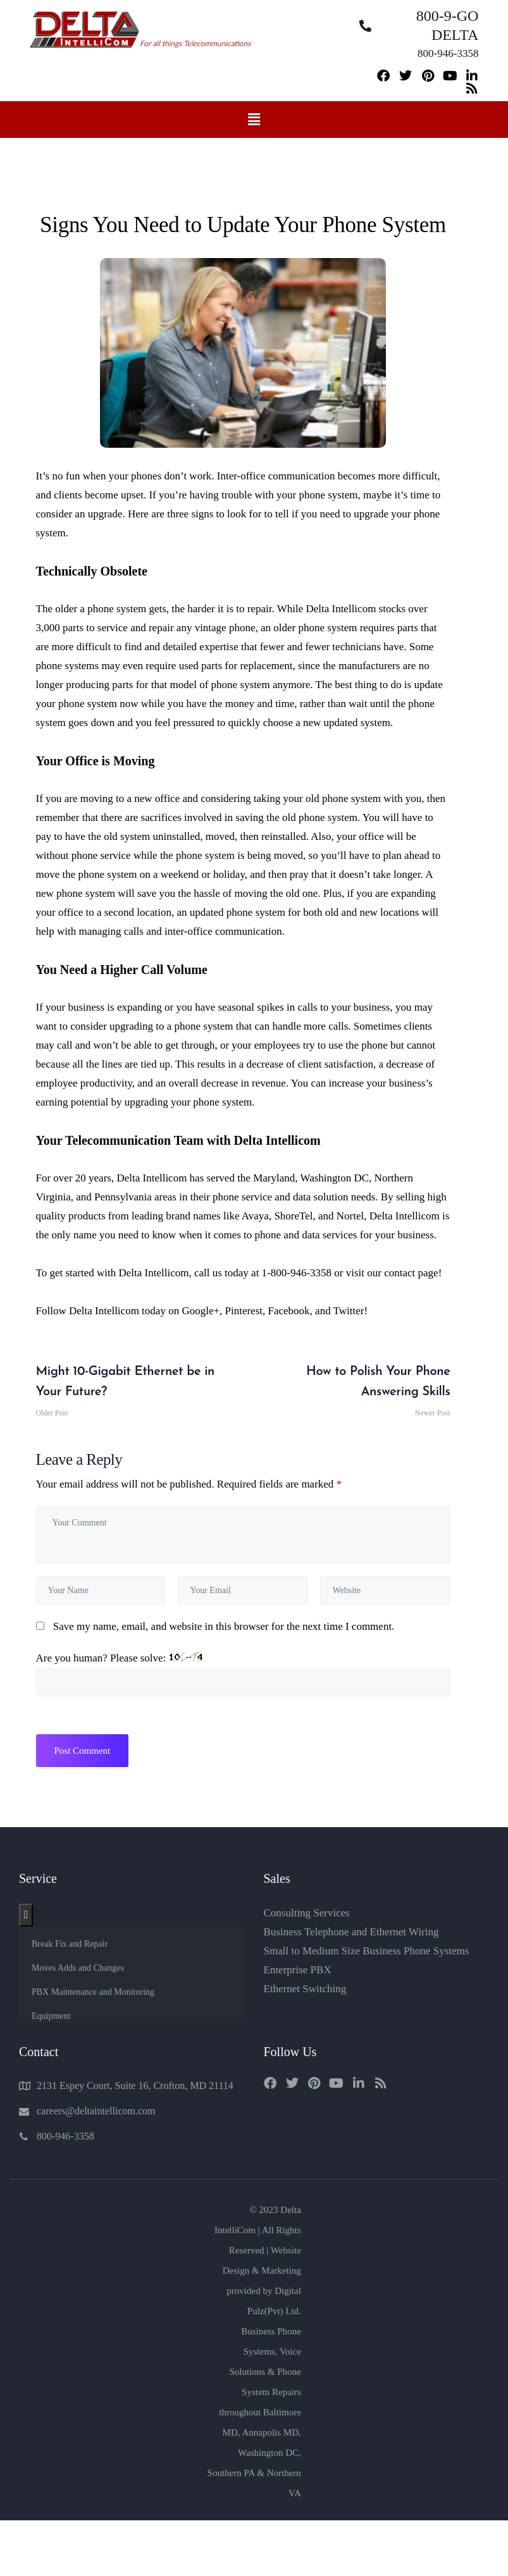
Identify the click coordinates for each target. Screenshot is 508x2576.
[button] (253, 120)
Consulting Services (307, 1913)
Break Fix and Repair (70, 1944)
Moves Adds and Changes (78, 1968)
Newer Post (349, 1389)
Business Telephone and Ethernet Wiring (351, 1932)
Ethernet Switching (305, 1989)
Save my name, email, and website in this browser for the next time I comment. (224, 1626)
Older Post (136, 1389)
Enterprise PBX (297, 1970)
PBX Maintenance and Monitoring (93, 1992)
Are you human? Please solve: (243, 1674)
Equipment (51, 2016)
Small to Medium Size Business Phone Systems (366, 1951)
